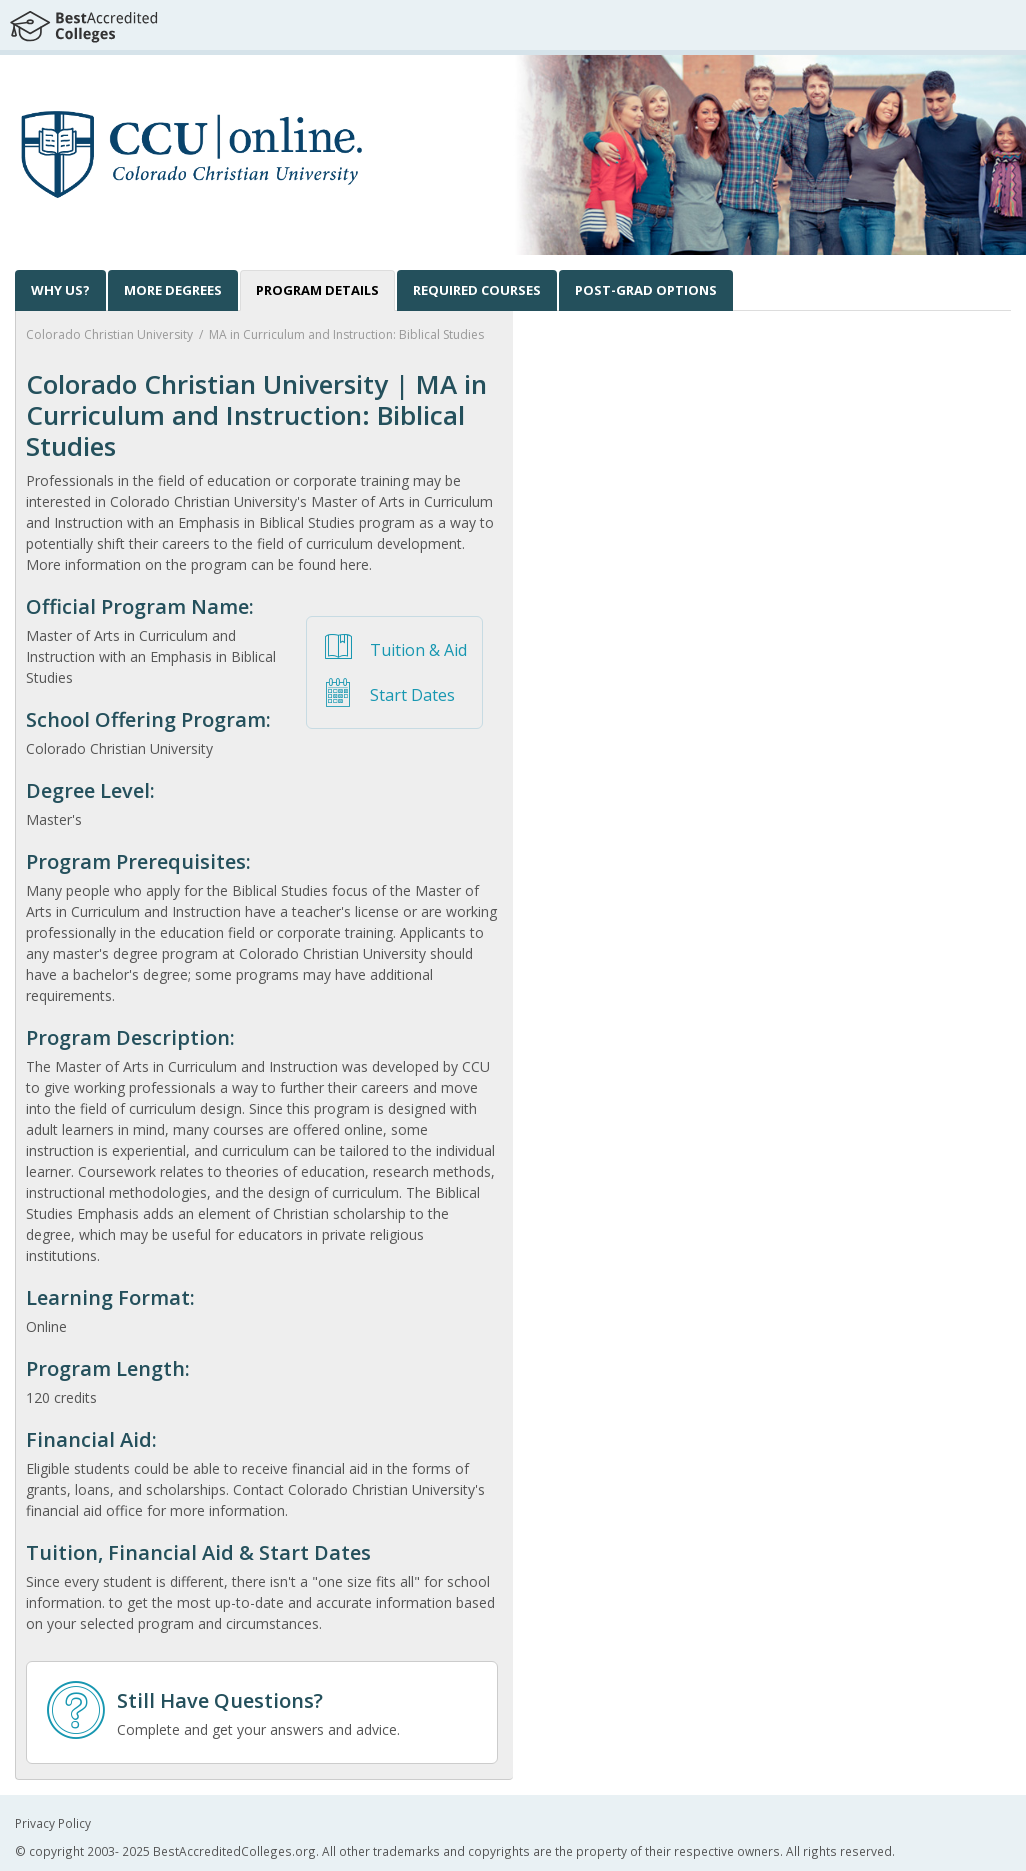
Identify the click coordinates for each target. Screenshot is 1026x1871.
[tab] (317, 290)
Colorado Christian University (109, 334)
